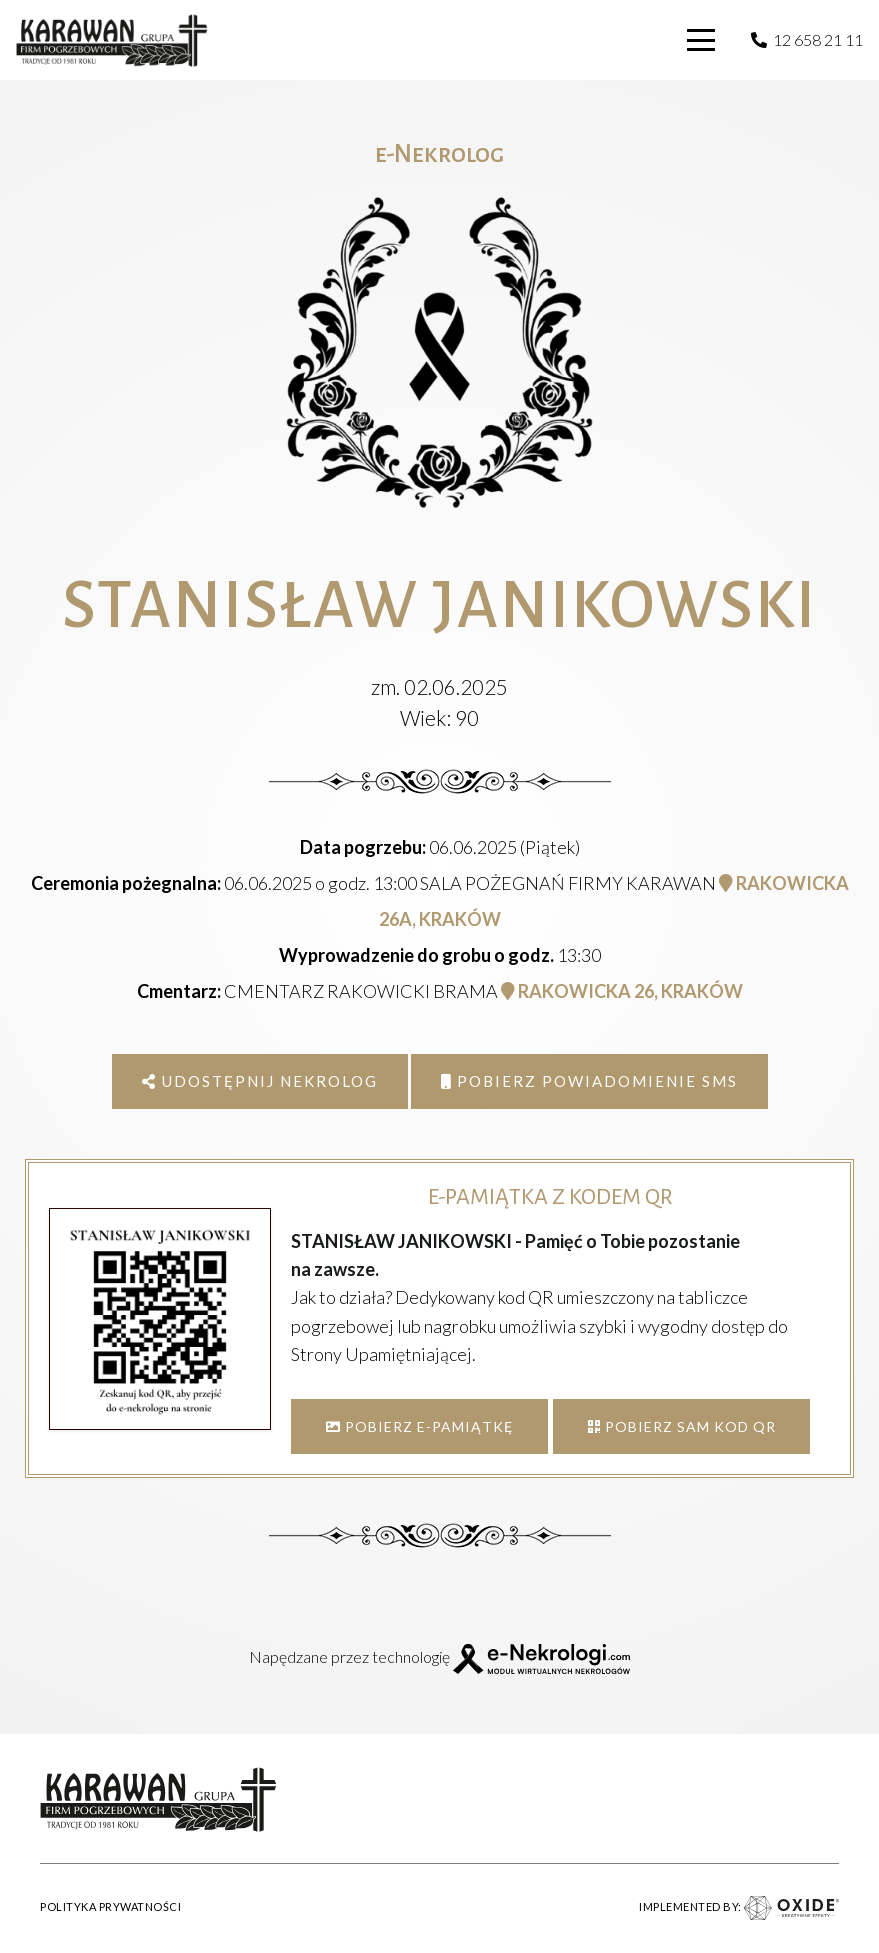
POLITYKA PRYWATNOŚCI (110, 1906)
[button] (702, 40)
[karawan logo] (112, 40)
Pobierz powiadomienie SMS (589, 1081)
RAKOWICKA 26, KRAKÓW (622, 991)
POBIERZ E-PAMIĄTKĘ (419, 1426)
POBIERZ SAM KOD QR (682, 1426)
